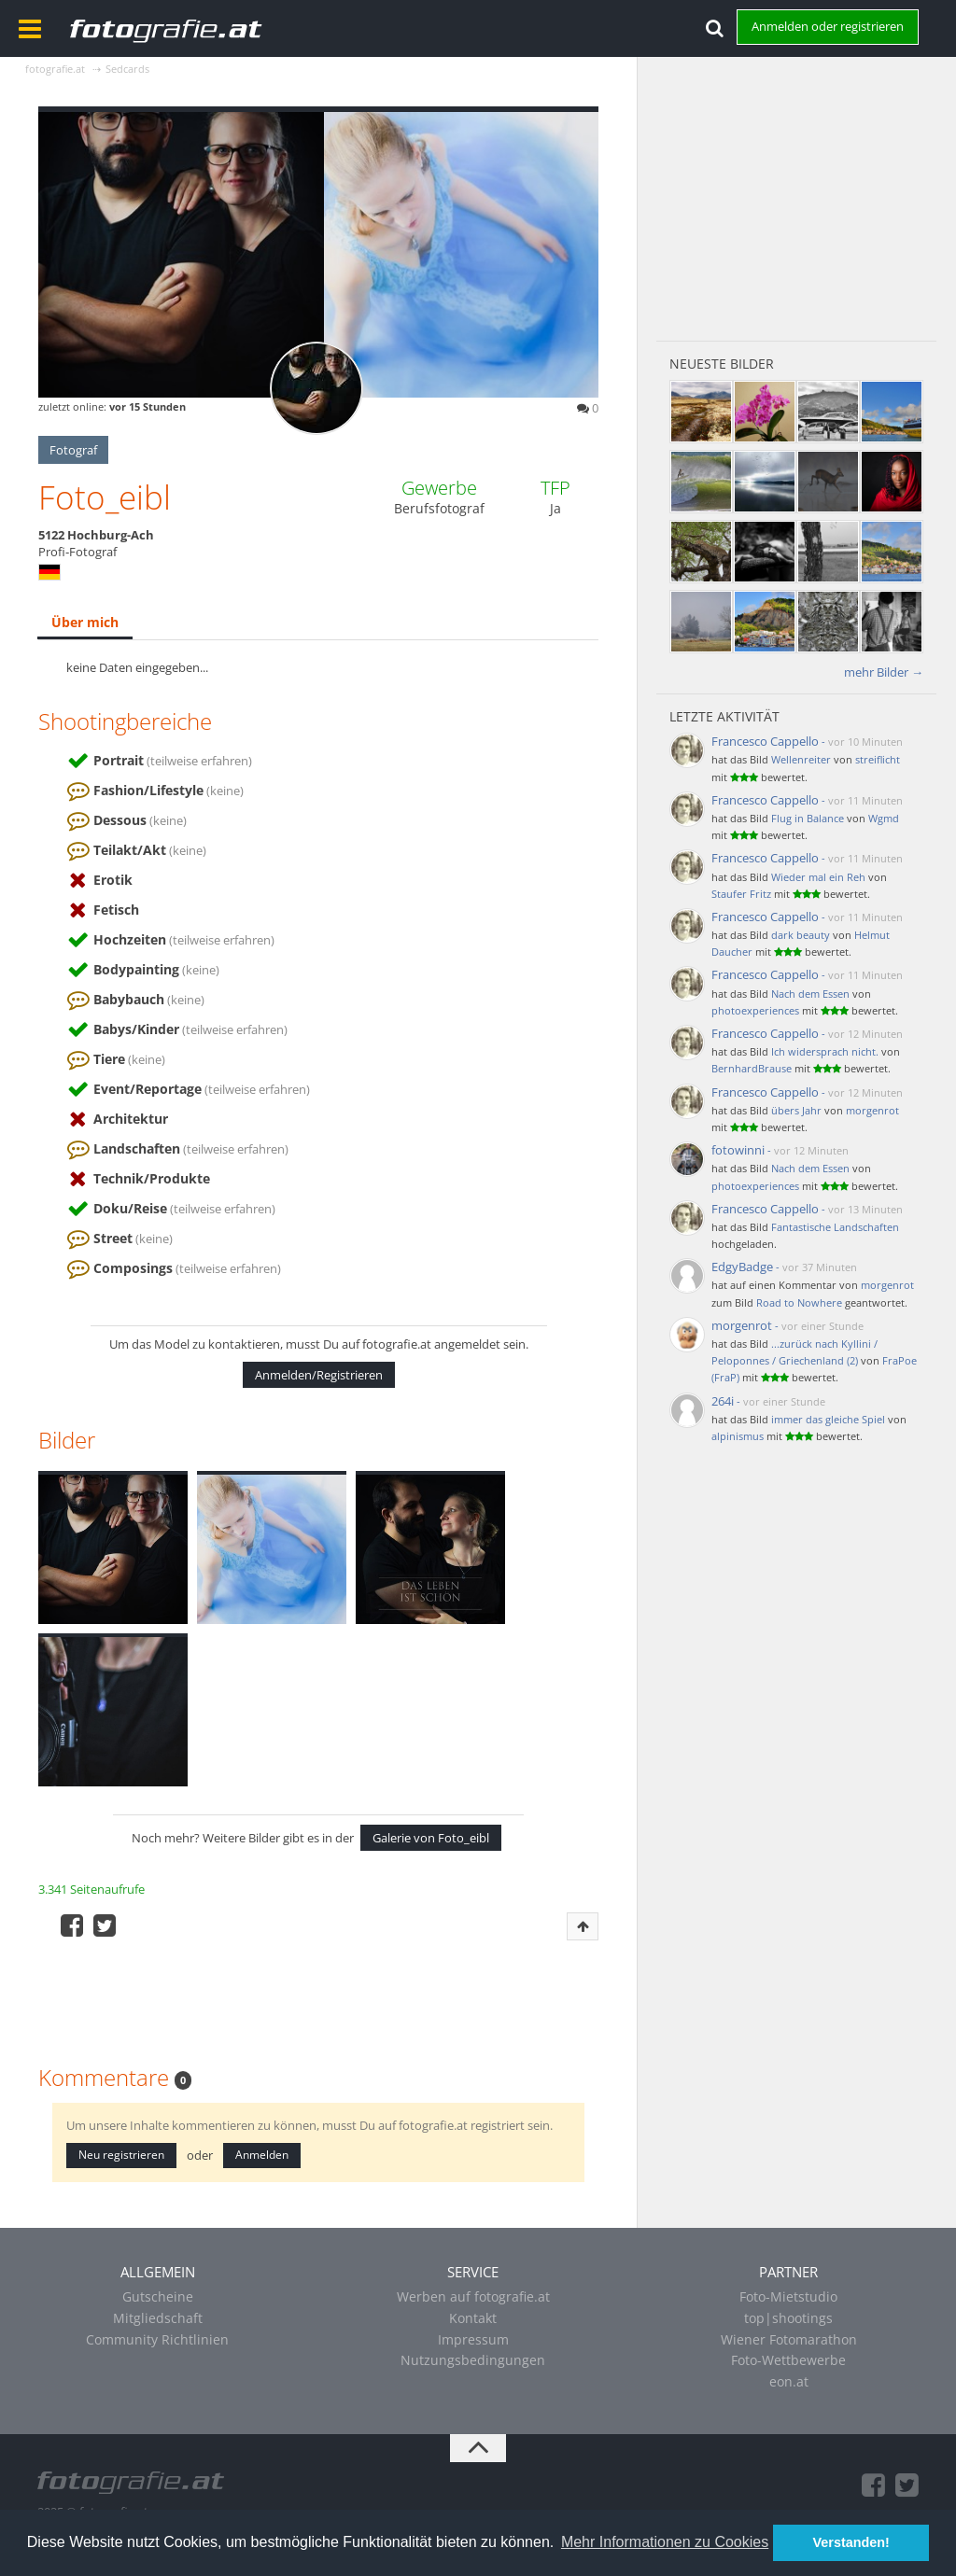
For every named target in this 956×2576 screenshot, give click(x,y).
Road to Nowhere (799, 1302)
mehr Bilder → (883, 672)
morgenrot (872, 1110)
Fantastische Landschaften (835, 1227)
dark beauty (800, 935)
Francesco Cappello (765, 741)
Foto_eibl (104, 497)
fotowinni (738, 1149)
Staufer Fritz (741, 894)
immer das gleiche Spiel (828, 1419)
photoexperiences (755, 1010)
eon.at (788, 2381)
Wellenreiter (801, 759)
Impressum (473, 2339)
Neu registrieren (121, 2155)
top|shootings (788, 2318)
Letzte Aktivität (724, 716)
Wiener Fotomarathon (789, 2339)
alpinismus (737, 1436)
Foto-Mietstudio (788, 2296)
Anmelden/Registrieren (319, 1374)
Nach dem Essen (810, 994)
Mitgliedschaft (158, 2318)
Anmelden (261, 2155)
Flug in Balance (807, 818)
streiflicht (877, 759)
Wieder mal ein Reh (818, 877)
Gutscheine (157, 2296)
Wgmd (883, 818)
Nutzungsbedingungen (473, 2360)
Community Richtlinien (157, 2339)
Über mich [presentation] (85, 622)
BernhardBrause (751, 1068)
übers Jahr (796, 1110)
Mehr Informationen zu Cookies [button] (664, 2542)
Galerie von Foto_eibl (431, 1837)
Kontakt (473, 2318)
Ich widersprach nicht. (825, 1051)
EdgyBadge (742, 1266)
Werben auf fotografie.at (473, 2296)
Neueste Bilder (721, 363)
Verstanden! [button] (851, 2542)
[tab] (85, 623)
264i (722, 1401)
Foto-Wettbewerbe (788, 2360)
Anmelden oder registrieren (828, 26)
